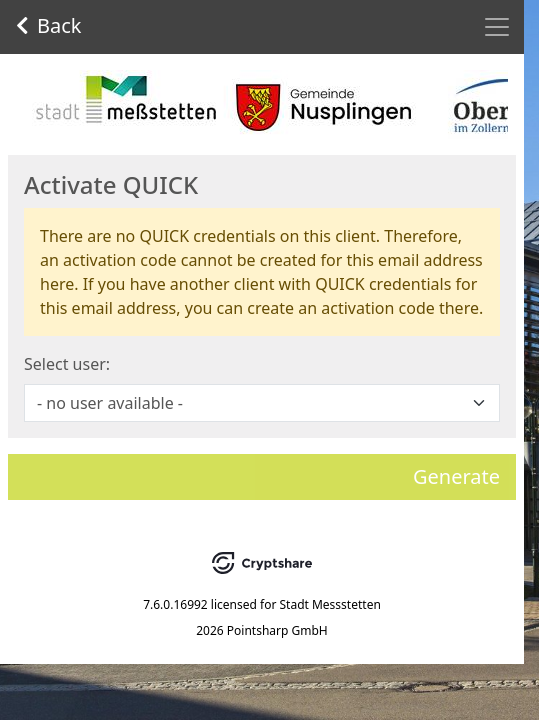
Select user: (67, 364)
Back (49, 25)
